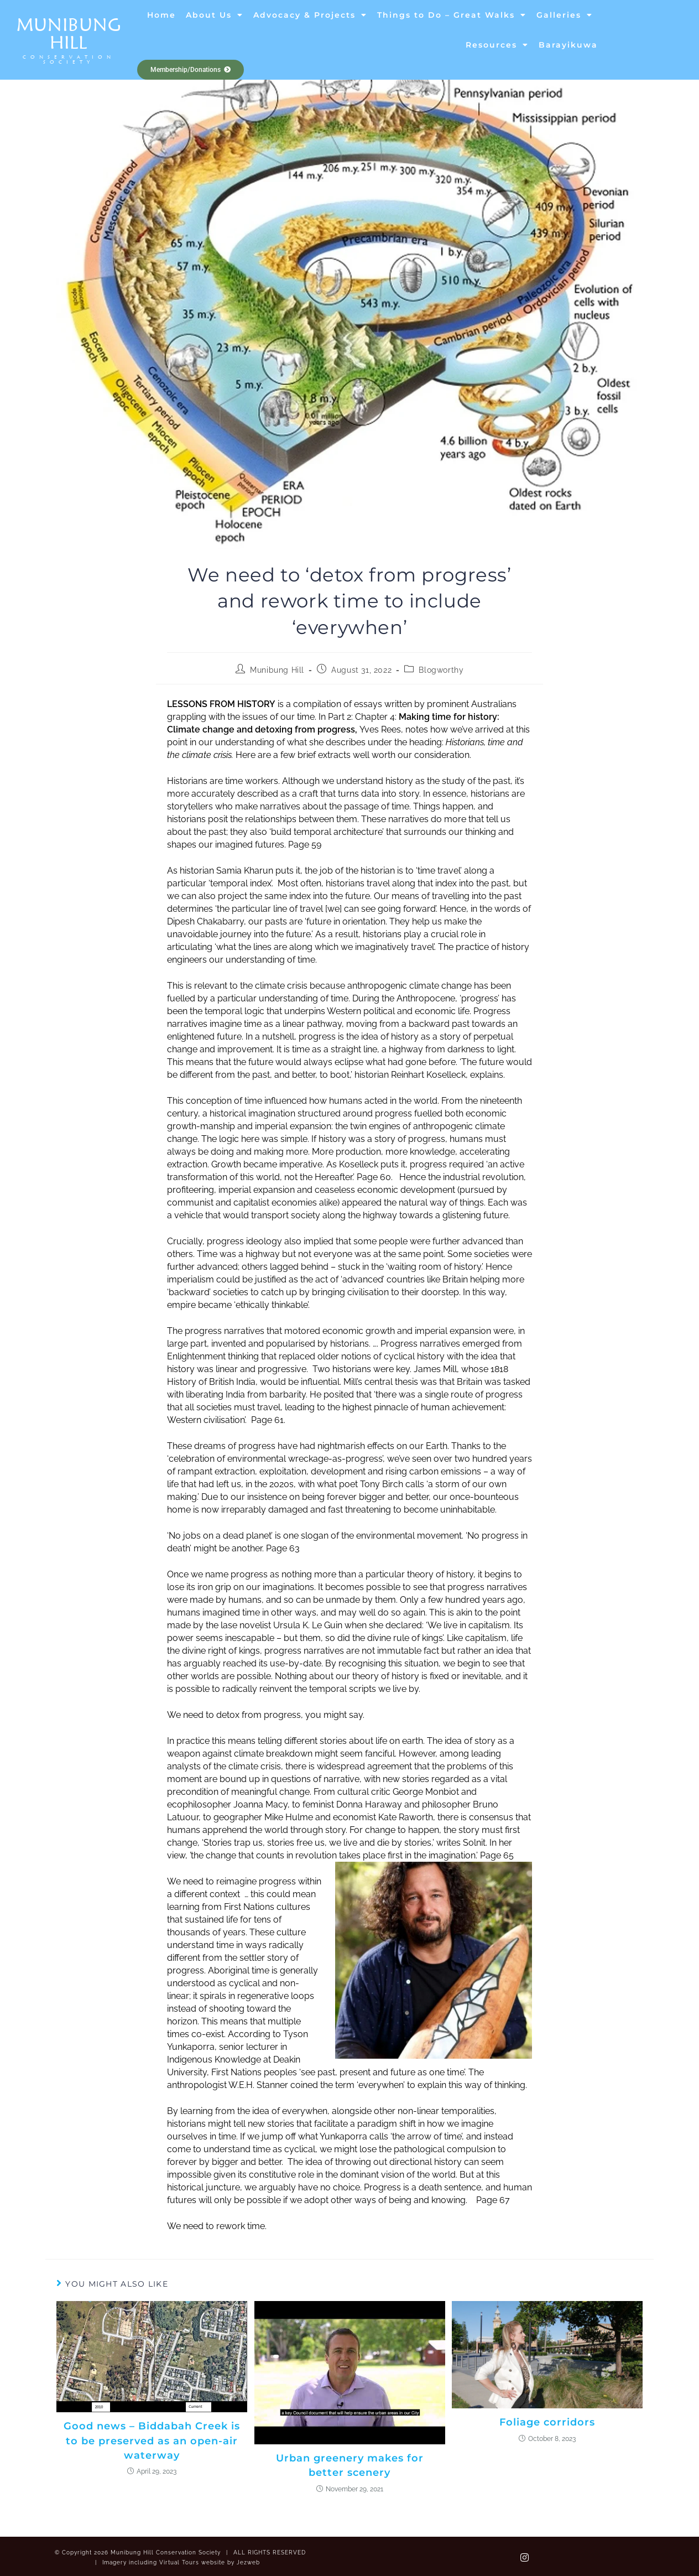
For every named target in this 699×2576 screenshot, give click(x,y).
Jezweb (248, 2560)
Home (161, 15)
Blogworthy (441, 670)
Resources (497, 44)
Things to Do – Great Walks (451, 15)
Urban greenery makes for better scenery (349, 2464)
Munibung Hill (69, 33)
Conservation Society (69, 59)
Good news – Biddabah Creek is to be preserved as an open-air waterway (152, 2438)
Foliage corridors (547, 2421)
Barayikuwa (568, 45)
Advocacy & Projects (310, 15)
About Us (214, 15)
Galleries (564, 15)
